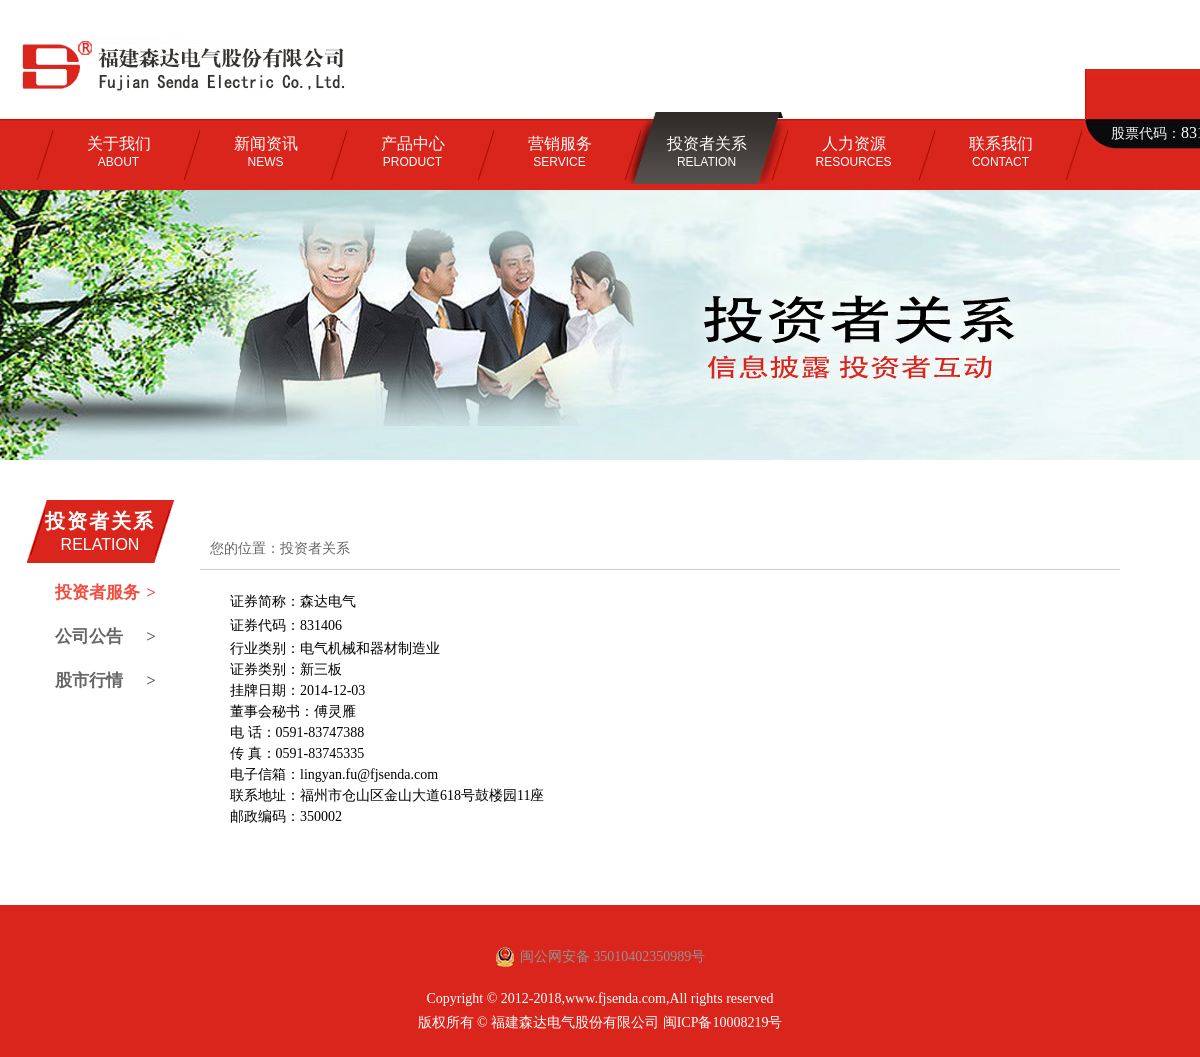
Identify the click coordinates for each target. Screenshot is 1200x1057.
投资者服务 (105, 593)
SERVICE (560, 152)
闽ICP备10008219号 (723, 1022)
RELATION (707, 152)
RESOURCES (853, 152)
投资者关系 (315, 548)
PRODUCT (413, 152)
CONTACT (1001, 152)
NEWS (266, 152)
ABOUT (119, 152)
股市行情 (105, 681)
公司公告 (105, 637)
